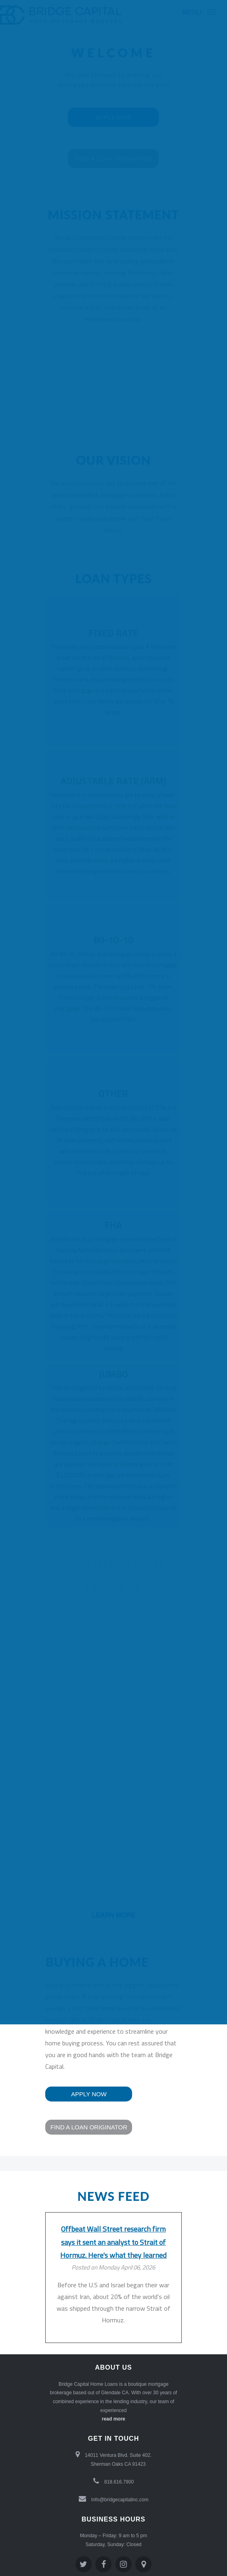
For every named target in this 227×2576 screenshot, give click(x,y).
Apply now (89, 2094)
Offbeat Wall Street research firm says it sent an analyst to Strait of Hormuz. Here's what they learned (113, 2242)
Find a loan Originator (88, 2127)
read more (113, 2419)
